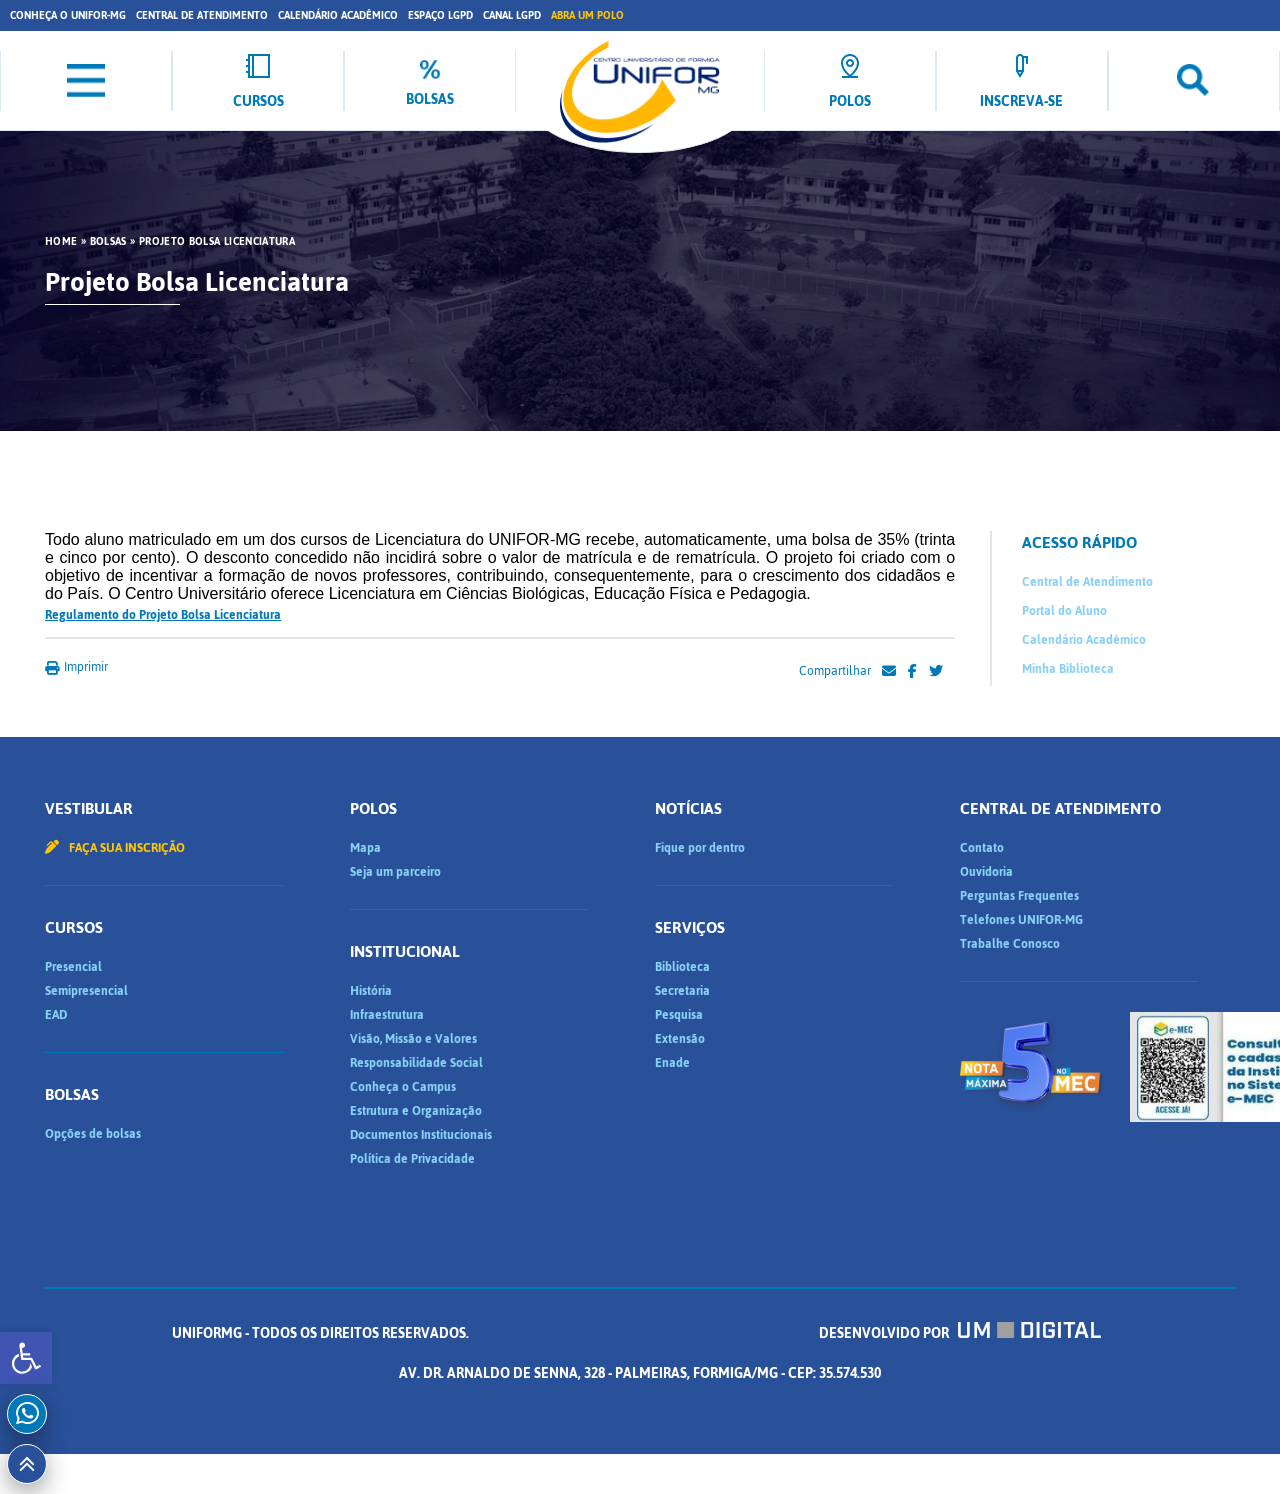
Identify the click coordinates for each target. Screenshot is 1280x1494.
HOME (61, 242)
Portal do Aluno (1064, 611)
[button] (26, 1358)
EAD (56, 1015)
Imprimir (76, 667)
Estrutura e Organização (416, 1111)
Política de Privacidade (412, 1159)
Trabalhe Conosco (1010, 944)
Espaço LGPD (440, 15)
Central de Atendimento (202, 15)
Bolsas (108, 242)
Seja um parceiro (395, 872)
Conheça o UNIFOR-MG (68, 15)
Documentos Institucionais (421, 1135)
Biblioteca (682, 967)
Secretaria (682, 991)
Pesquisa (679, 1015)
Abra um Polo (587, 15)
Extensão (680, 1039)
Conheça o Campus (403, 1087)
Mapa (365, 848)
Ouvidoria (986, 872)
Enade (672, 1063)
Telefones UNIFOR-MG (1021, 920)
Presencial (73, 967)
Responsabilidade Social (416, 1063)
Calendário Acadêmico (338, 15)
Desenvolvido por (960, 1333)
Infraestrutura (387, 1015)
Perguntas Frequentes (1019, 896)
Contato (982, 848)
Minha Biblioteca (1068, 669)
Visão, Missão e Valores (413, 1039)
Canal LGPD (512, 15)
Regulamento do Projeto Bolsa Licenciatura (163, 615)
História (371, 991)
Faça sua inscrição (115, 848)
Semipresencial (86, 991)
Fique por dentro (700, 848)
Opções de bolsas (93, 1134)
